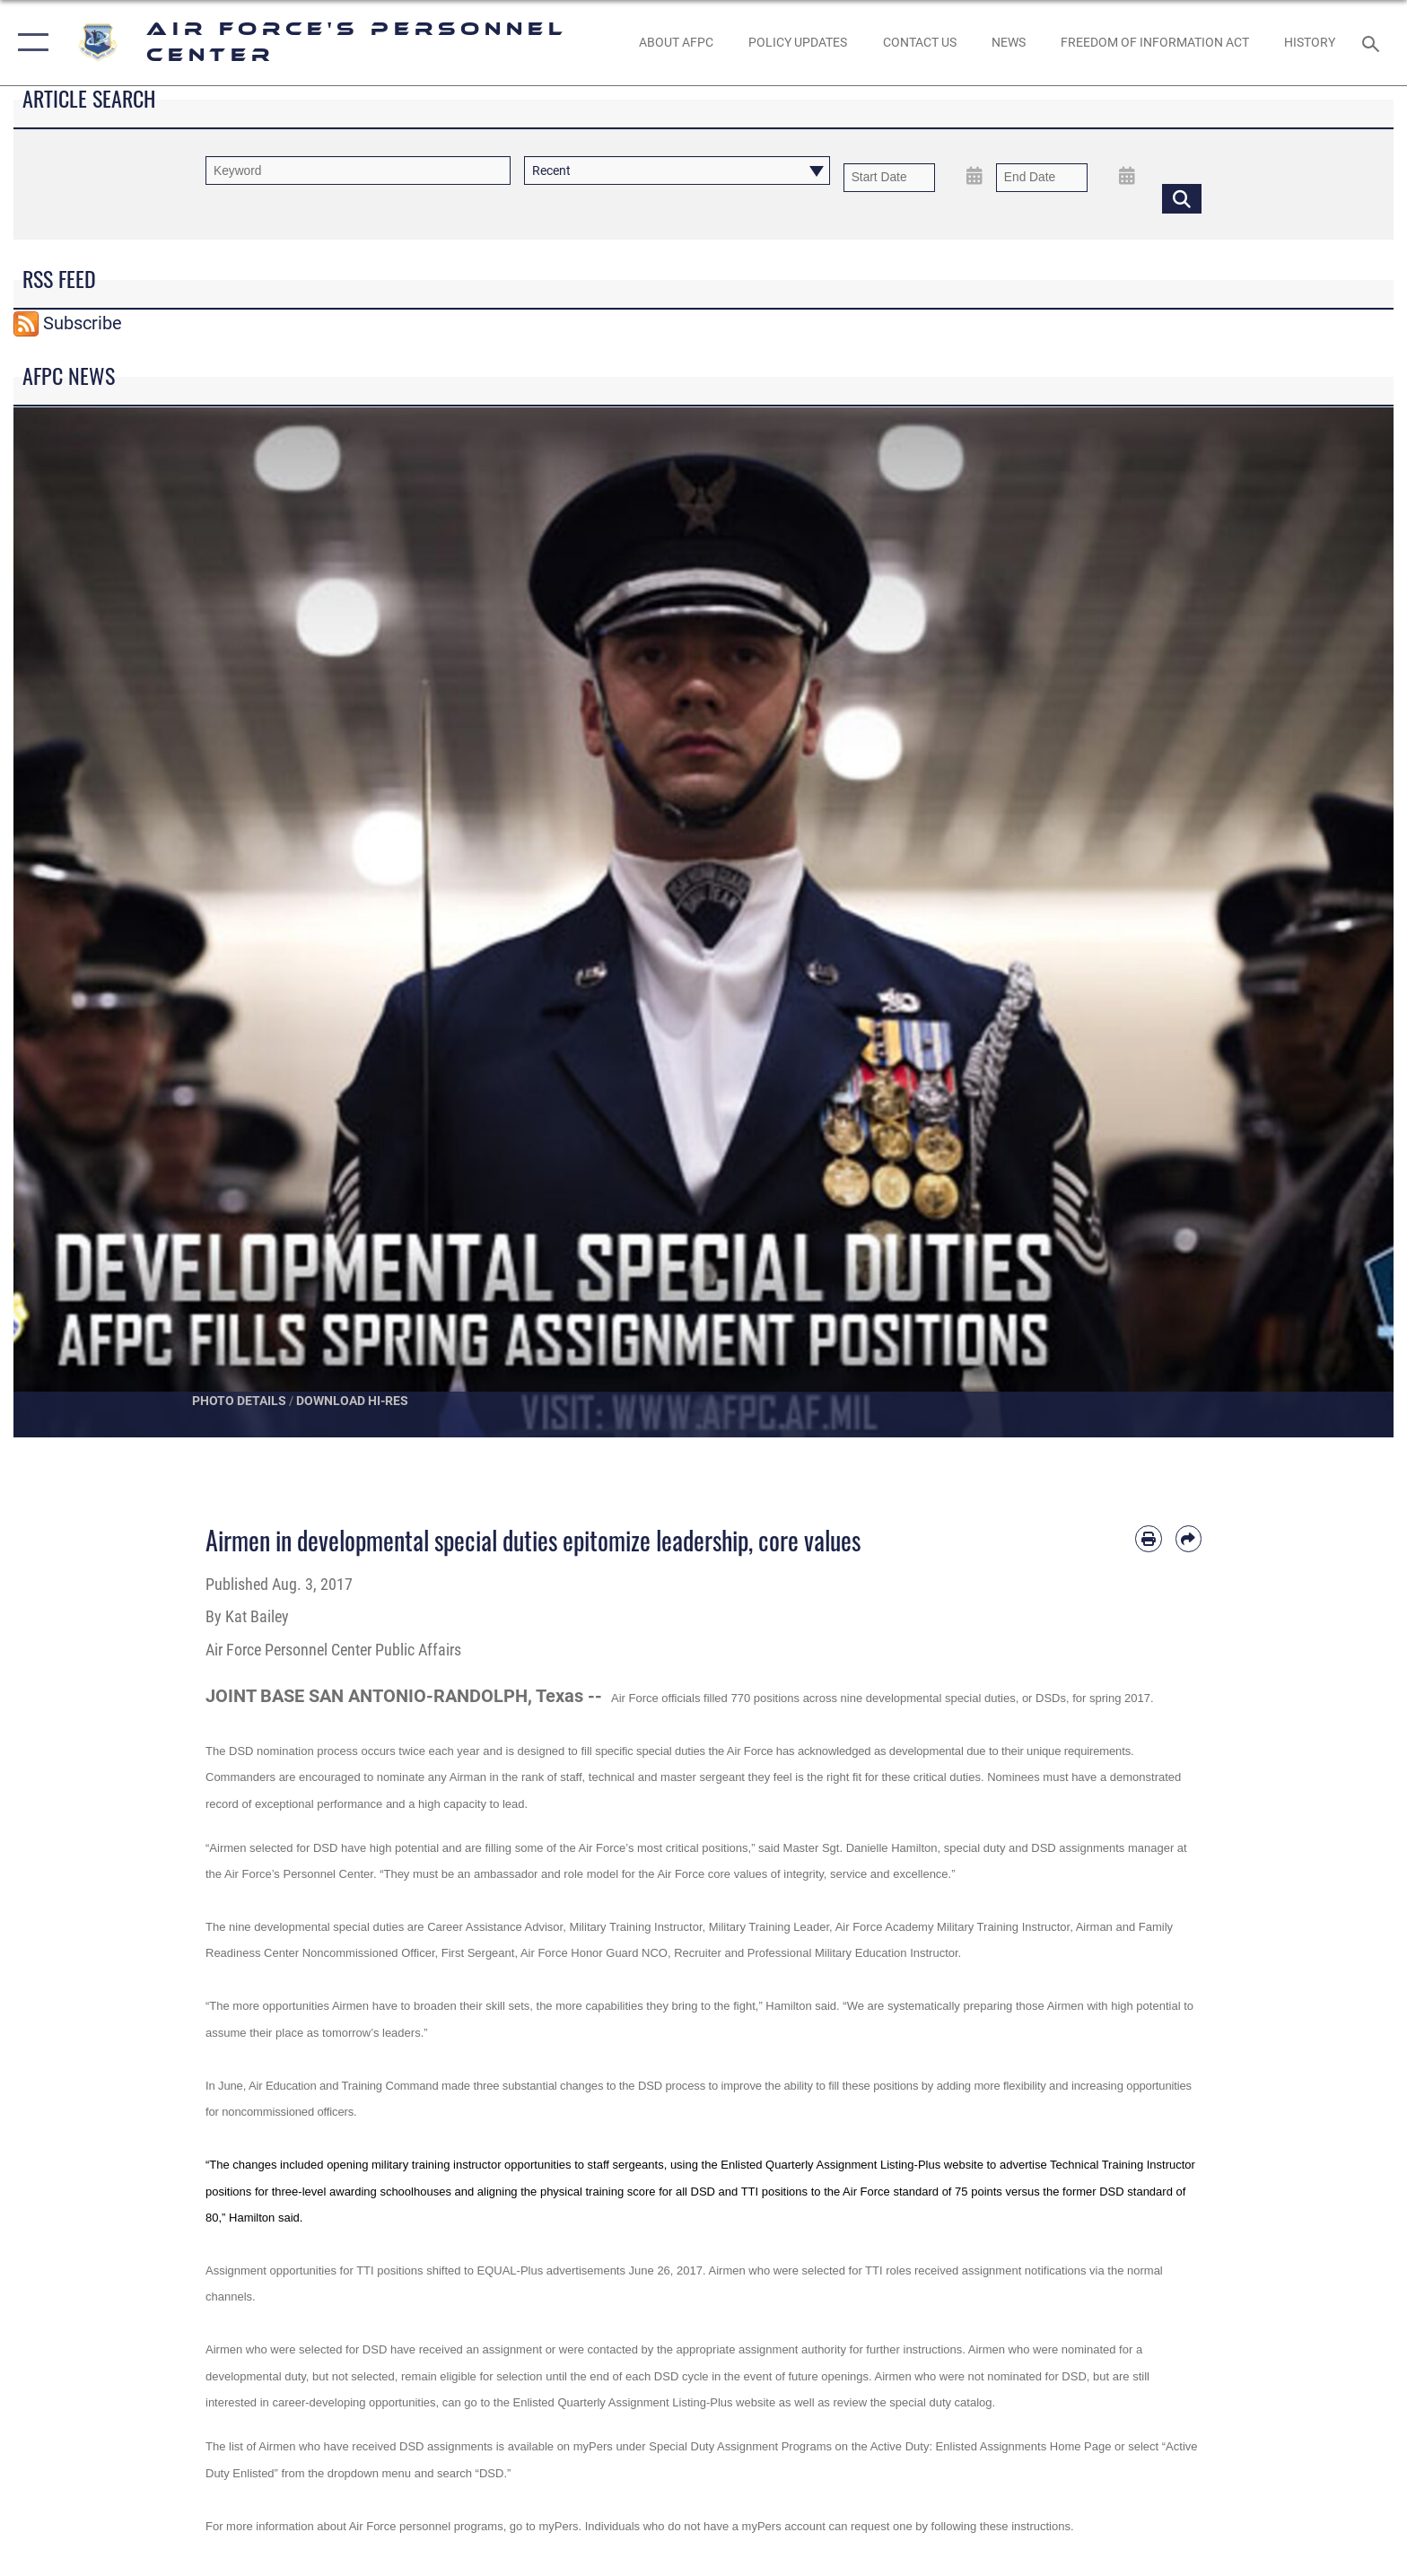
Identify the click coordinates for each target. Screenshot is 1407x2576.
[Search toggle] (1373, 42)
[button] (29, 42)
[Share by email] (1188, 1538)
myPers (593, 2446)
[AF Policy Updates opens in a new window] (798, 42)
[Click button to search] (1182, 198)
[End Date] (1042, 177)
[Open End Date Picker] (1127, 176)
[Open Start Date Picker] (974, 176)
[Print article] (1148, 1538)
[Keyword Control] (358, 170)
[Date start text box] (889, 177)
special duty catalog (940, 2402)
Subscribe (82, 323)
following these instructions (1001, 2526)
